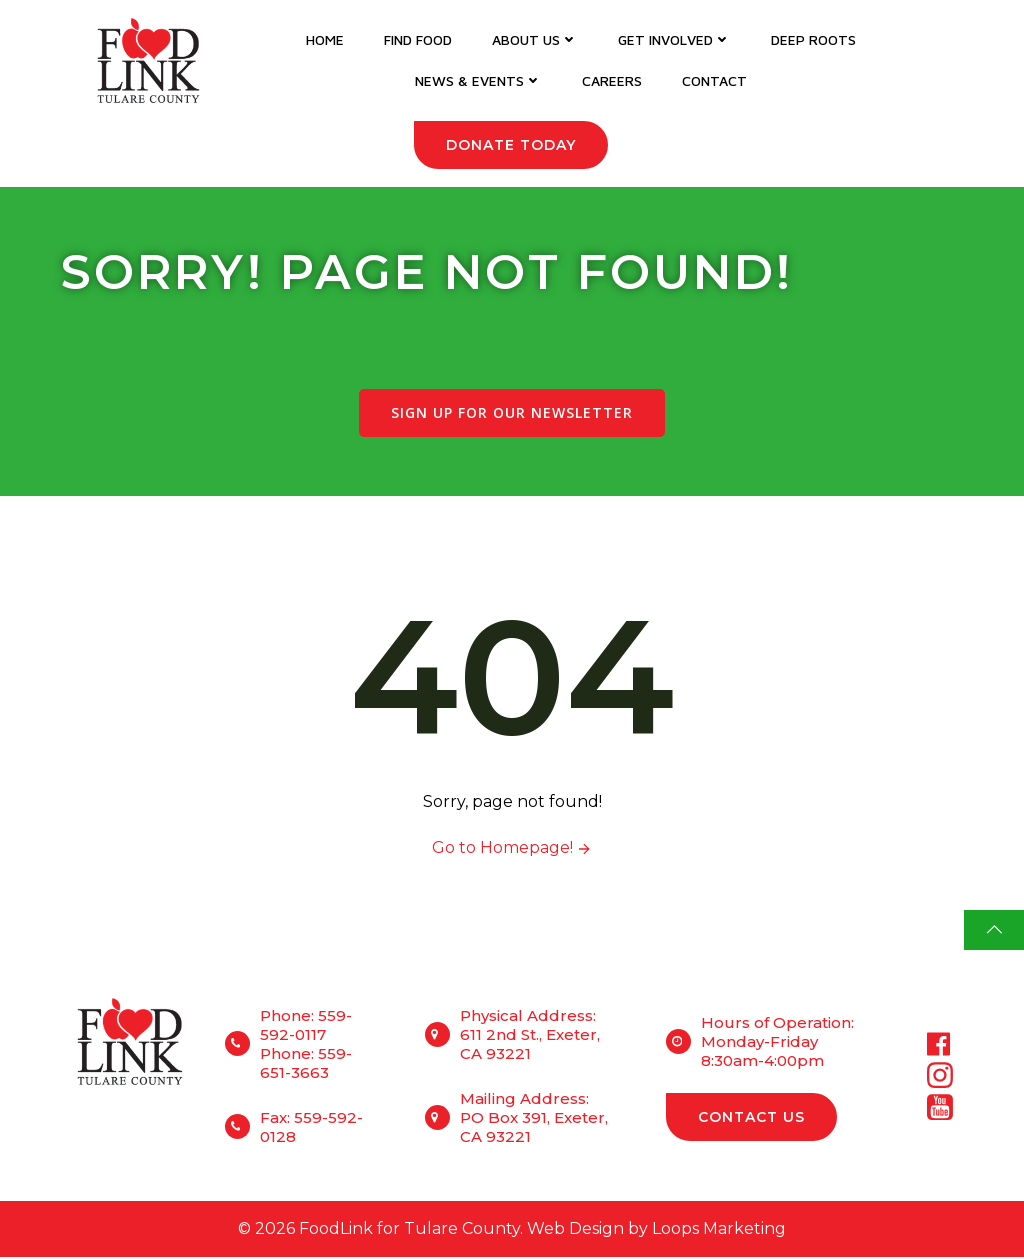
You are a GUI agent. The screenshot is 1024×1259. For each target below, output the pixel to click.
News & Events (478, 80)
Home (325, 39)
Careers (612, 80)
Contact (714, 80)
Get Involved (674, 39)
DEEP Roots (813, 39)
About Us (535, 39)
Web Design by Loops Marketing (656, 1230)
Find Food (418, 39)
